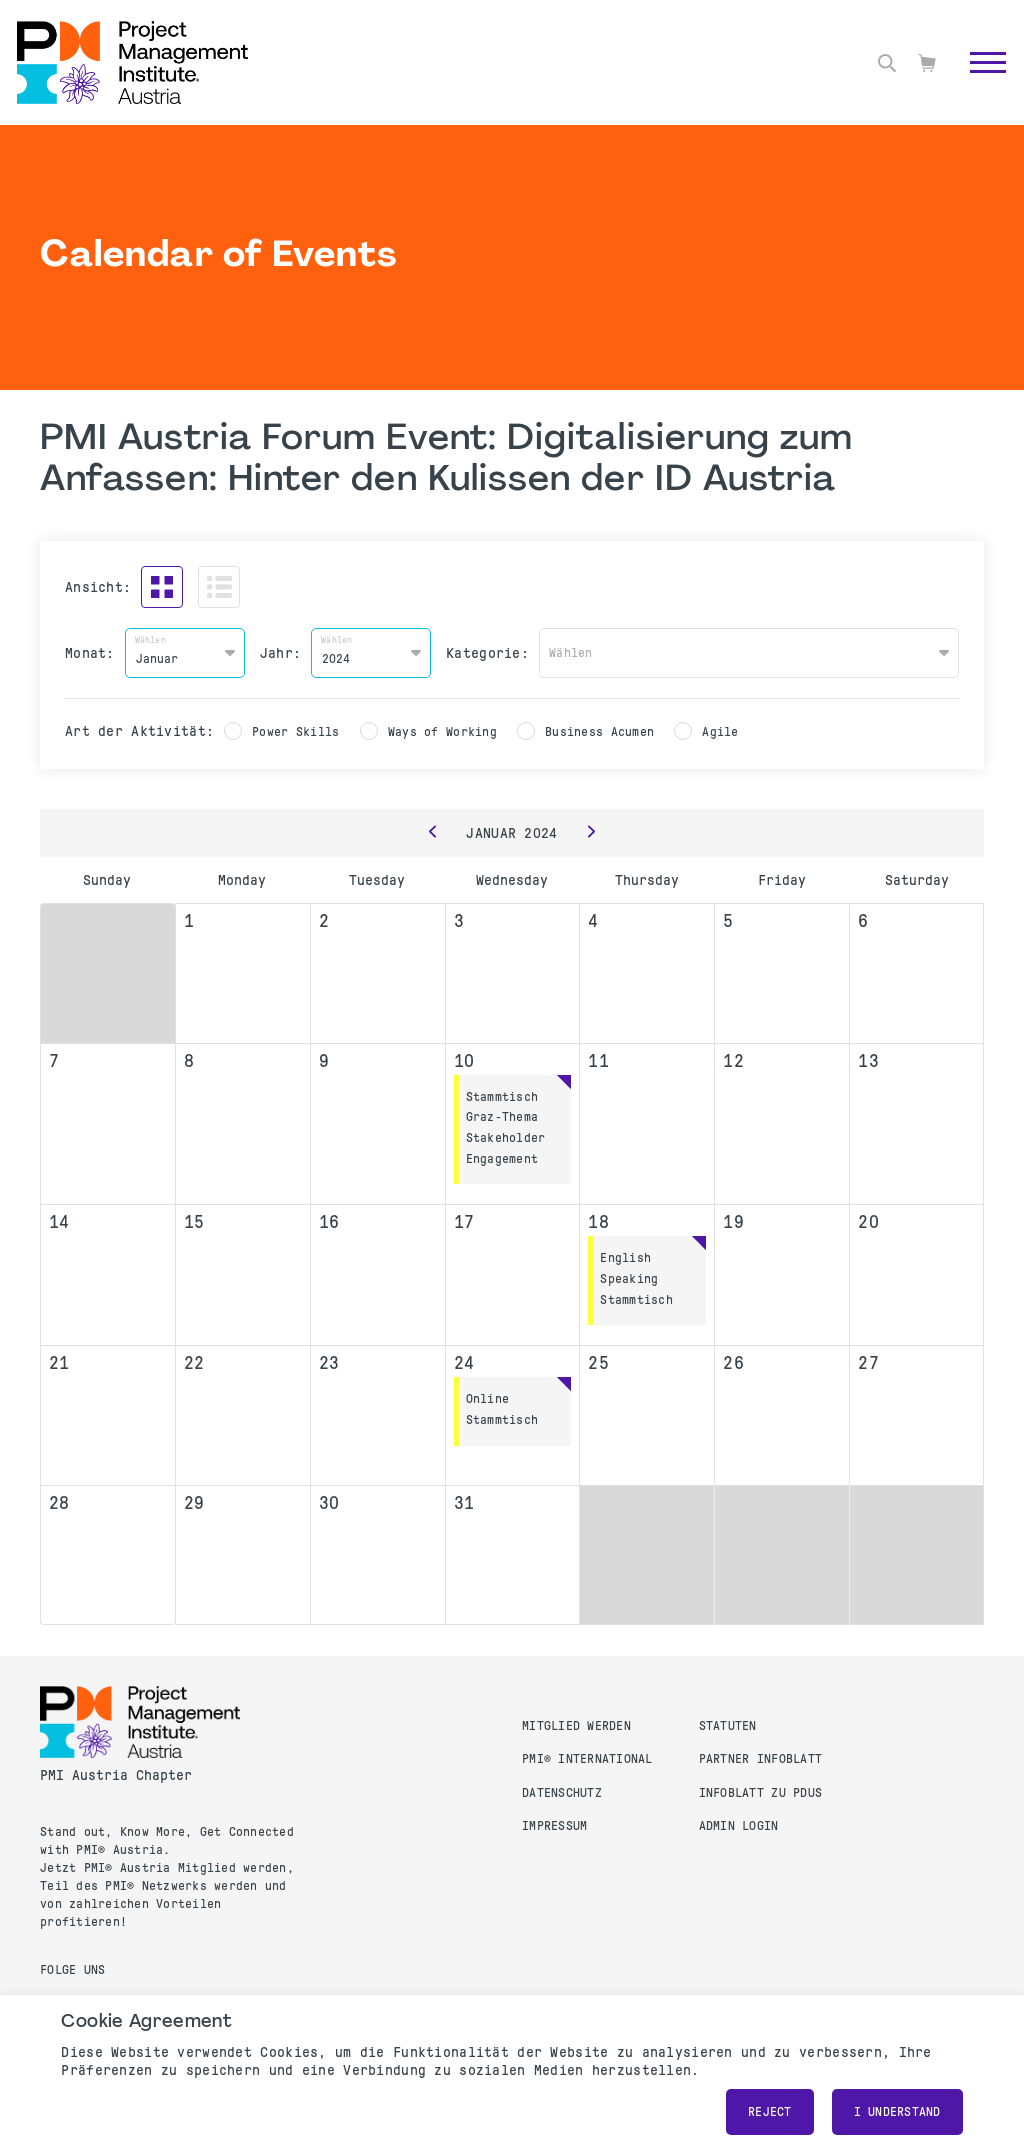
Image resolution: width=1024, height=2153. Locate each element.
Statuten (728, 1726)
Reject (770, 2112)
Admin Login (739, 1826)
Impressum (554, 1826)
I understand (897, 2112)
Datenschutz (562, 1793)
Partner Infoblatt (760, 1759)
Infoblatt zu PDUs (760, 1793)
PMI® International (587, 1759)
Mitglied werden (576, 1726)
